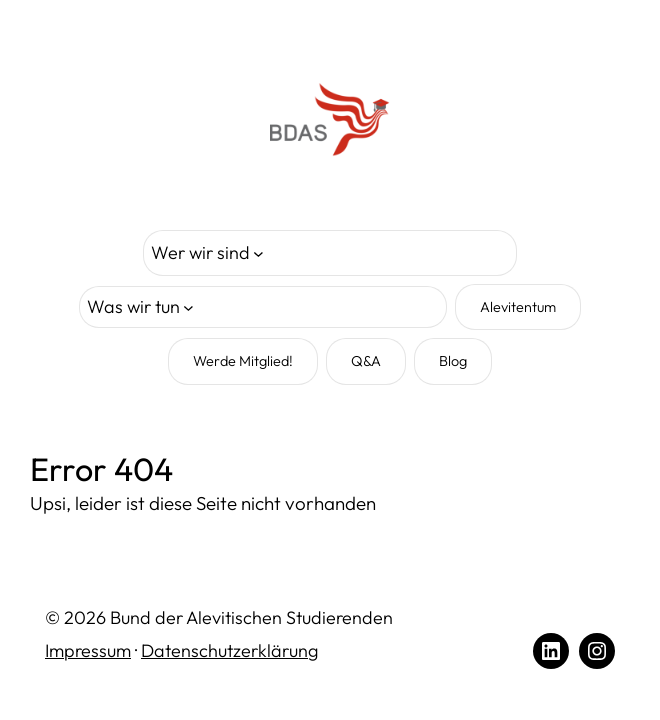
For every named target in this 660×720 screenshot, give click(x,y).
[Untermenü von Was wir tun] (140, 307)
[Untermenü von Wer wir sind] (207, 253)
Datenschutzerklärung (229, 650)
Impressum (88, 650)
